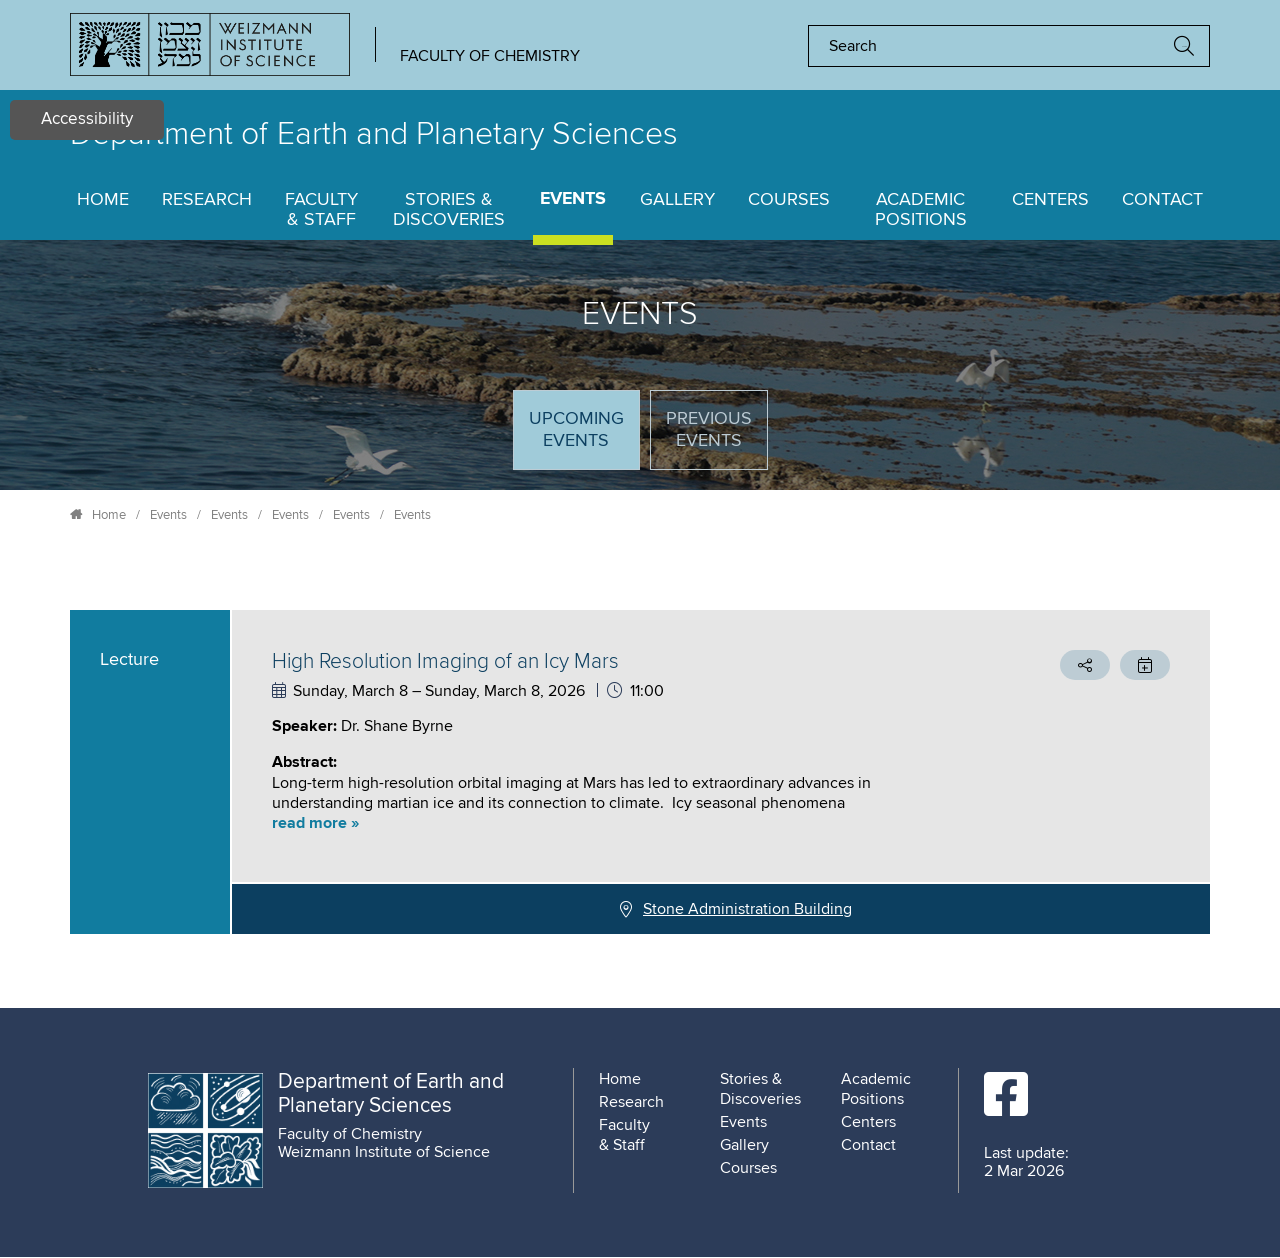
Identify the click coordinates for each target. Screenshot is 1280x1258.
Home (103, 200)
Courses (789, 200)
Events (573, 199)
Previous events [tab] (709, 430)
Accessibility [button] (87, 119)
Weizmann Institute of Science (384, 1152)
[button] (614, 823)
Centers (1050, 200)
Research (207, 200)
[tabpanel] (640, 772)
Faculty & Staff (321, 210)
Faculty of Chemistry (490, 56)
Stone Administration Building (747, 909)
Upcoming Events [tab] (584, 438)
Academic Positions (921, 210)
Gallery (677, 200)
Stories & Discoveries (449, 210)
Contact (1162, 200)
